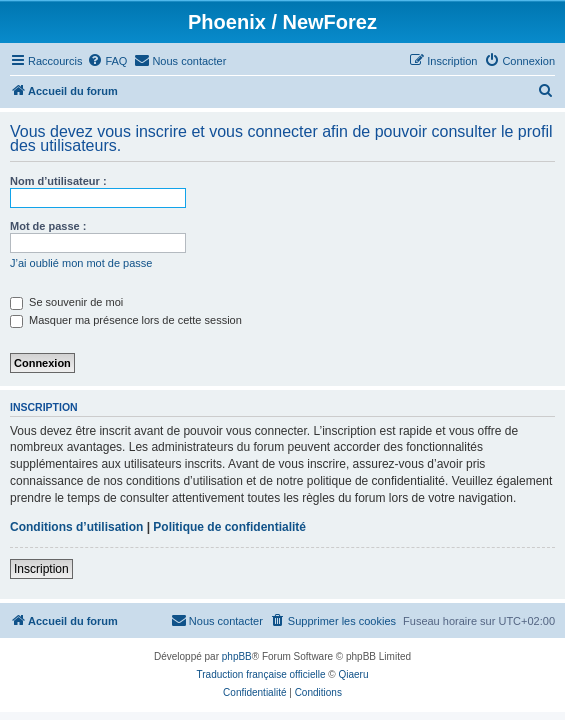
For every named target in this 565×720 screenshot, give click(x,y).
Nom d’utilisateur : (58, 181)
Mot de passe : (48, 226)
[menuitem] (107, 61)
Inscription (41, 569)
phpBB (237, 656)
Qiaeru (353, 674)
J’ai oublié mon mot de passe (81, 263)
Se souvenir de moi (66, 302)
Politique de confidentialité (229, 527)
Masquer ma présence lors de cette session (126, 320)
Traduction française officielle (261, 674)
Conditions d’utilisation (76, 527)
